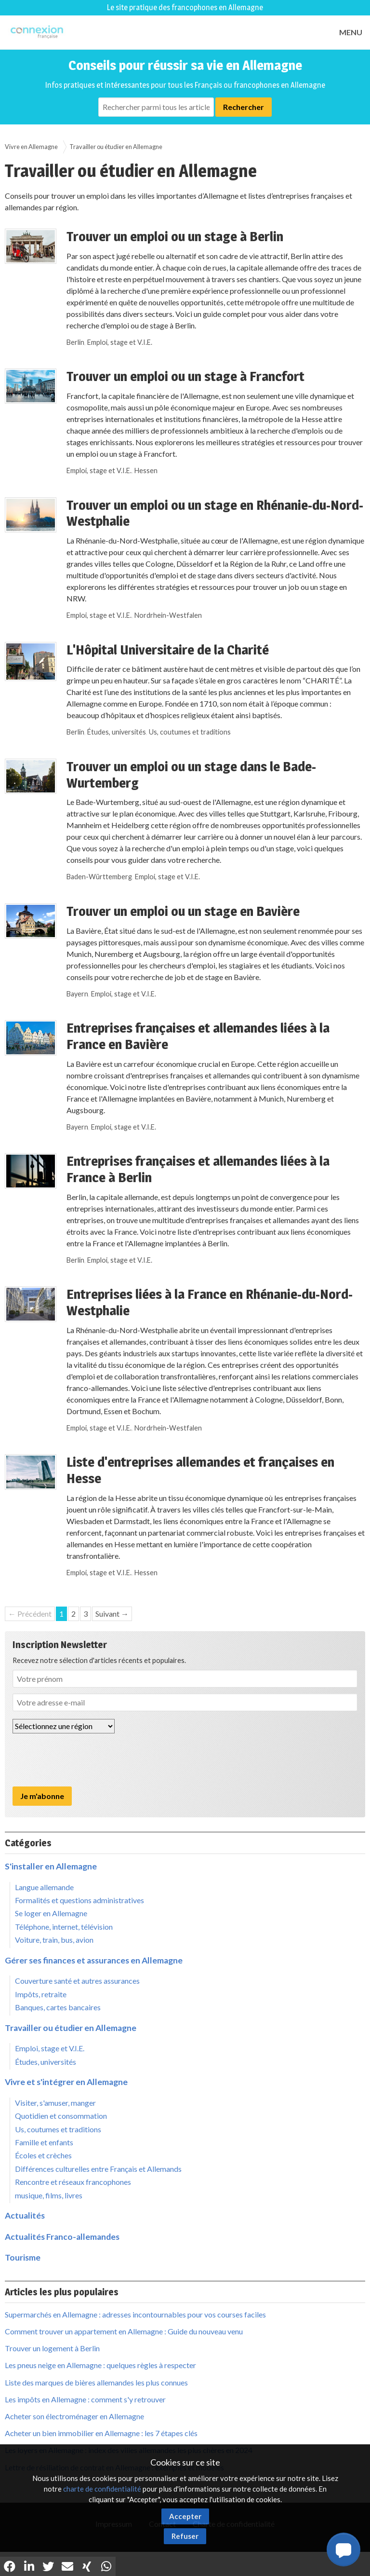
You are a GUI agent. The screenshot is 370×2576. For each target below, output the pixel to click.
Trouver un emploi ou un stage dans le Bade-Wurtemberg (191, 774)
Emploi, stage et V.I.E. (119, 342)
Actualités (25, 2215)
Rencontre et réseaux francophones (73, 2181)
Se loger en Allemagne (51, 1913)
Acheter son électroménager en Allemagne (74, 2416)
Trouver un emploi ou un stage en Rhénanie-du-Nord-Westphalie (214, 513)
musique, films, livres (48, 2195)
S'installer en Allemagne (51, 1866)
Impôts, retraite (40, 1994)
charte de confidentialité (102, 2488)
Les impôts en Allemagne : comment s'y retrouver (85, 2399)
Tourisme (22, 2257)
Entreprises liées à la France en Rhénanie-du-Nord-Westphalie (209, 1302)
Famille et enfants (44, 2142)
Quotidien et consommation (61, 2115)
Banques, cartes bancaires (58, 2007)
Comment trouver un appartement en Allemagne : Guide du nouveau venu (124, 2331)
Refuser (185, 2536)
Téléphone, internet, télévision (64, 1926)
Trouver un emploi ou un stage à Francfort (185, 376)
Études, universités (116, 732)
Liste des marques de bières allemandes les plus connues (96, 2382)
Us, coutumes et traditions (190, 732)
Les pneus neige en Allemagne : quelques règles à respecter (100, 2365)
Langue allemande (44, 1887)
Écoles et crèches (43, 2155)
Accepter (185, 2516)
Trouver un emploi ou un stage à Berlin (174, 236)
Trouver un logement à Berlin (52, 2348)
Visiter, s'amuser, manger (55, 2102)
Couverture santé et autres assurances (77, 1980)
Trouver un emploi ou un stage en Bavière (183, 911)
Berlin (75, 342)
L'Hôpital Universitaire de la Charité (167, 649)
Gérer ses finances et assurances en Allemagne (94, 1960)
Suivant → (112, 1613)
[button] (343, 2549)
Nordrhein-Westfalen (168, 615)
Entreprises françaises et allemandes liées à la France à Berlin (198, 1169)
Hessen (146, 470)
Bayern (77, 994)
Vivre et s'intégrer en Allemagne (66, 2082)
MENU (350, 32)
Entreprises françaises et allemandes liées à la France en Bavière (198, 1036)
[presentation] (86, 1760)
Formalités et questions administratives (79, 1900)
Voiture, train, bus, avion (54, 1939)
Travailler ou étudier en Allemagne (115, 146)
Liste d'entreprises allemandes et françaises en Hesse (200, 1470)
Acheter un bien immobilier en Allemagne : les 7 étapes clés (101, 2433)
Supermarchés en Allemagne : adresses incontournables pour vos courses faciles (135, 2314)
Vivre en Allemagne (31, 146)
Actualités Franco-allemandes (62, 2237)
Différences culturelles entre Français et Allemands (98, 2168)
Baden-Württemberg (99, 876)
